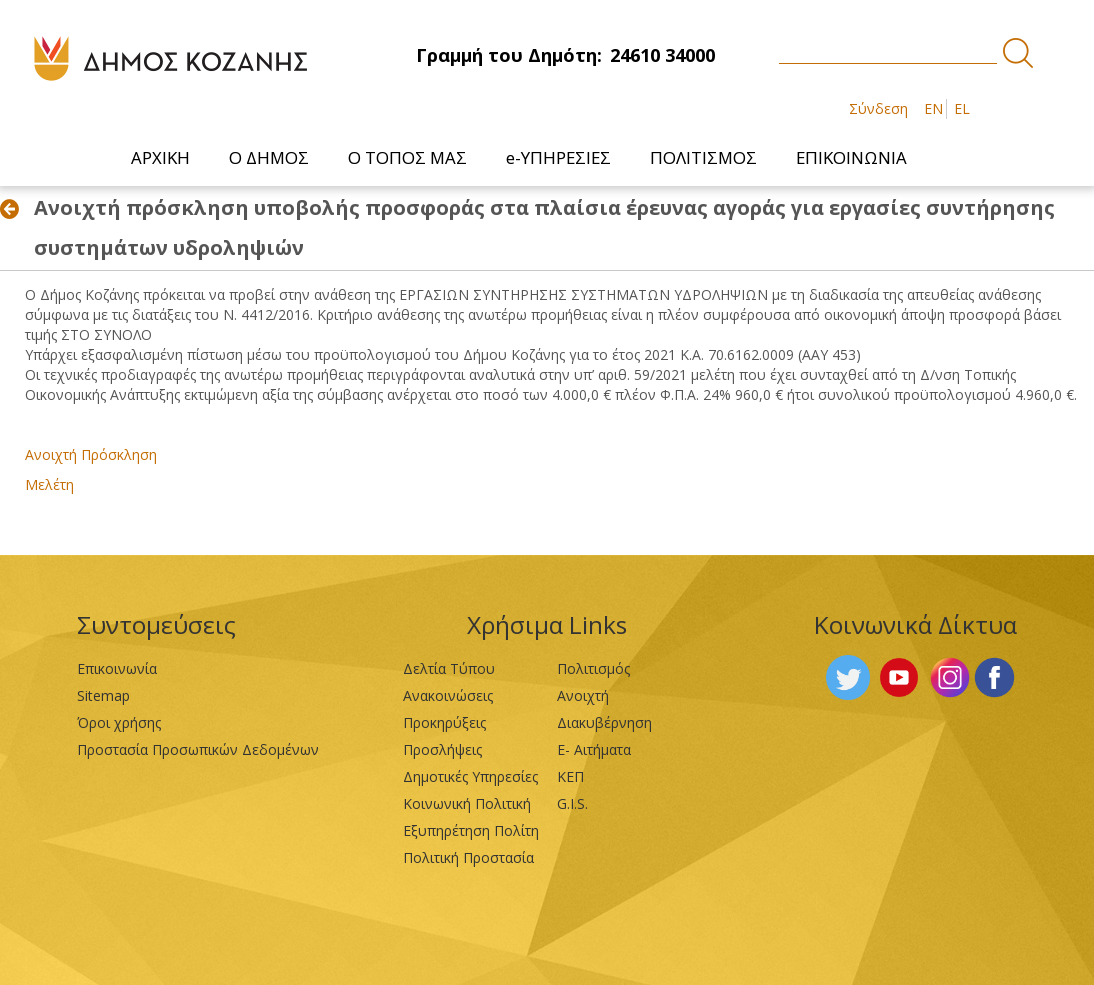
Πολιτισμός (593, 668)
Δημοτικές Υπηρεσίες (470, 776)
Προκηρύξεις (444, 722)
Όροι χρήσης (119, 722)
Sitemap (103, 695)
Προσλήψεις (442, 749)
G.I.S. (572, 803)
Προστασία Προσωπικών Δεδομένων (198, 749)
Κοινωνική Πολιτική (467, 803)
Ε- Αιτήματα (594, 749)
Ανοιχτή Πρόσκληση (91, 454)
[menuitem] (161, 157)
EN (933, 108)
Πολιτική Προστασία (468, 857)
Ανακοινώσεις (448, 695)
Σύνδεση (878, 108)
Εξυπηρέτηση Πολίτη (471, 830)
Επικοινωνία (117, 668)
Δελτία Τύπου (449, 668)
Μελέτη (49, 484)
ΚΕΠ (570, 776)
